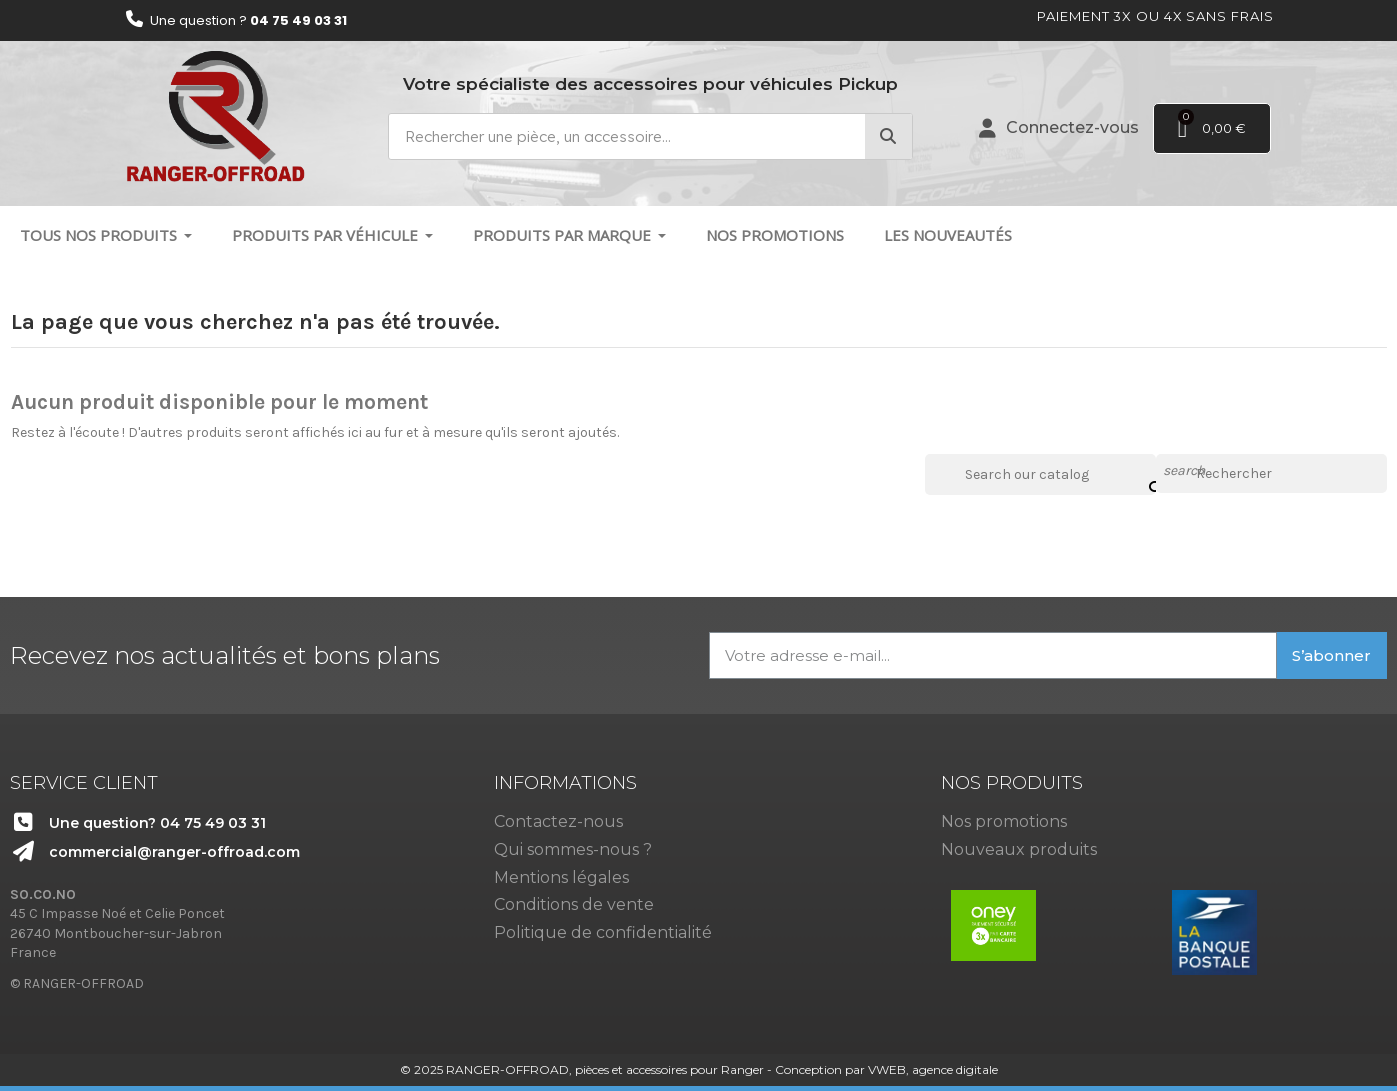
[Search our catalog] (1142, 474)
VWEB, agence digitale (933, 1069)
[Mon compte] (1059, 128)
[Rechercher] (1271, 474)
